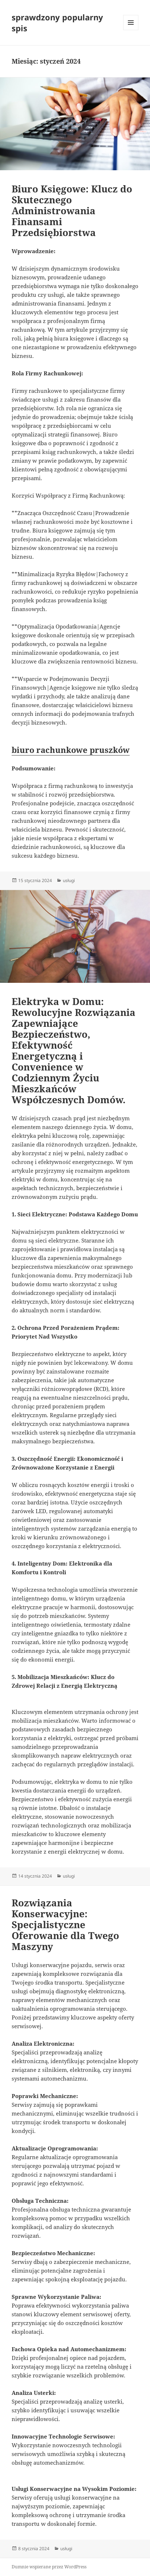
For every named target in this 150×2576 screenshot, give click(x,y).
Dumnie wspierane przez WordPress (49, 2567)
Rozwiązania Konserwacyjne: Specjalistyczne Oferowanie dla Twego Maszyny (65, 1924)
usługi (69, 880)
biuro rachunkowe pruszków (71, 749)
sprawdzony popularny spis (57, 22)
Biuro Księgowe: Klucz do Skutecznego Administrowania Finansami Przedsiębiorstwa (72, 210)
